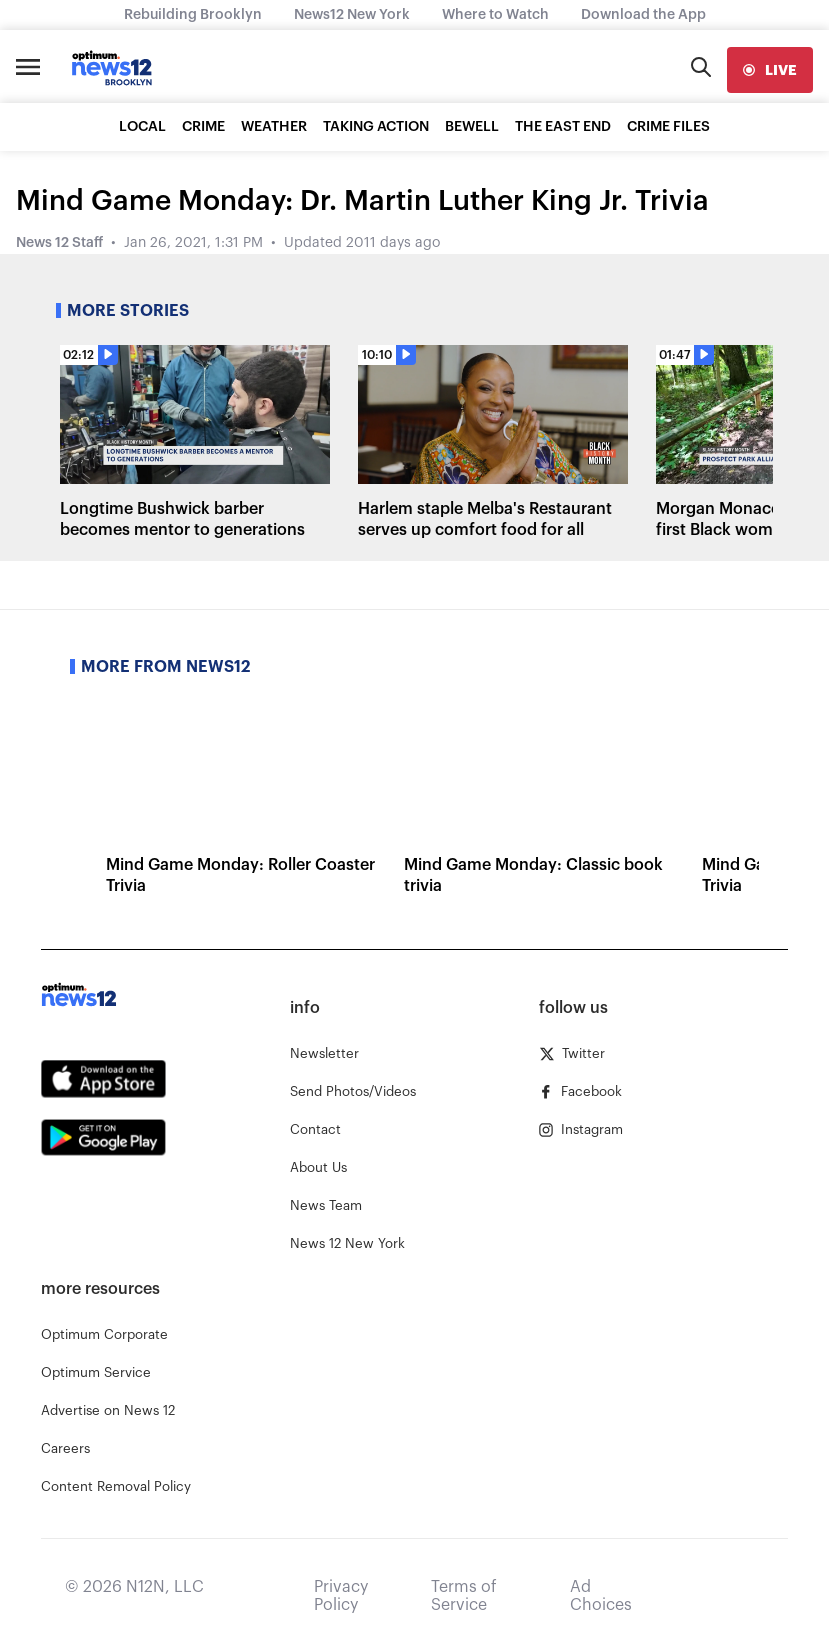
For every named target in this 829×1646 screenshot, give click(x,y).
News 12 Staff (59, 243)
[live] (770, 70)
